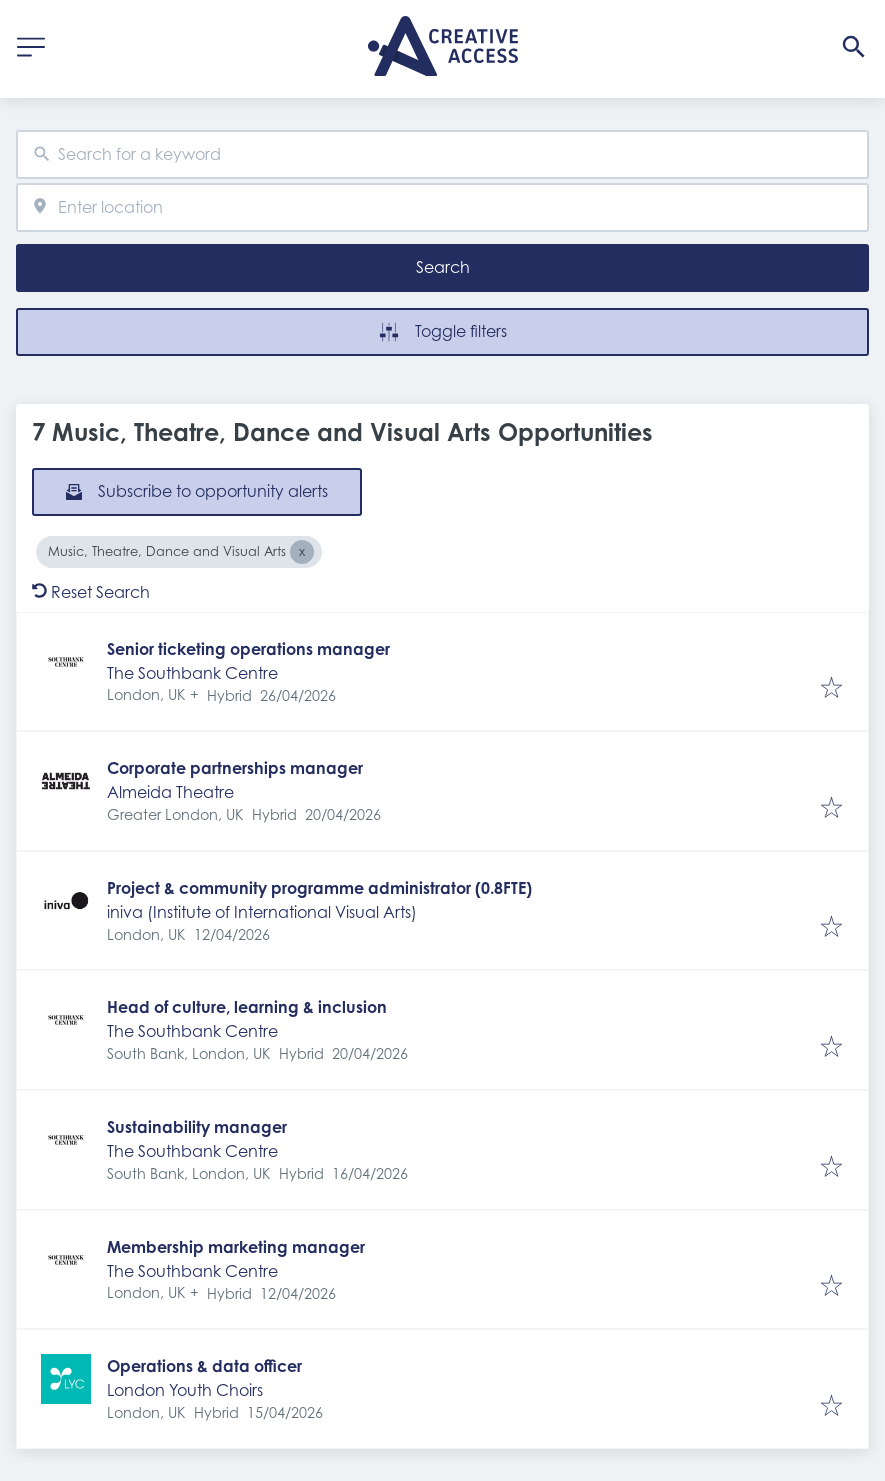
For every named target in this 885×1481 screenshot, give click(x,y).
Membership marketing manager (236, 1247)
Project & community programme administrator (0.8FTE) (319, 888)
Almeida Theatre (170, 792)
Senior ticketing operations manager (248, 649)
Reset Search (91, 592)
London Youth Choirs (185, 1390)
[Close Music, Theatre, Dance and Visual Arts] (302, 552)
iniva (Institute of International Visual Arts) (262, 912)
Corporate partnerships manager (235, 768)
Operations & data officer (204, 1366)
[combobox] (442, 154)
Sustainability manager (197, 1127)
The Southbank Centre (192, 673)
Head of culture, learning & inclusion (247, 1007)
